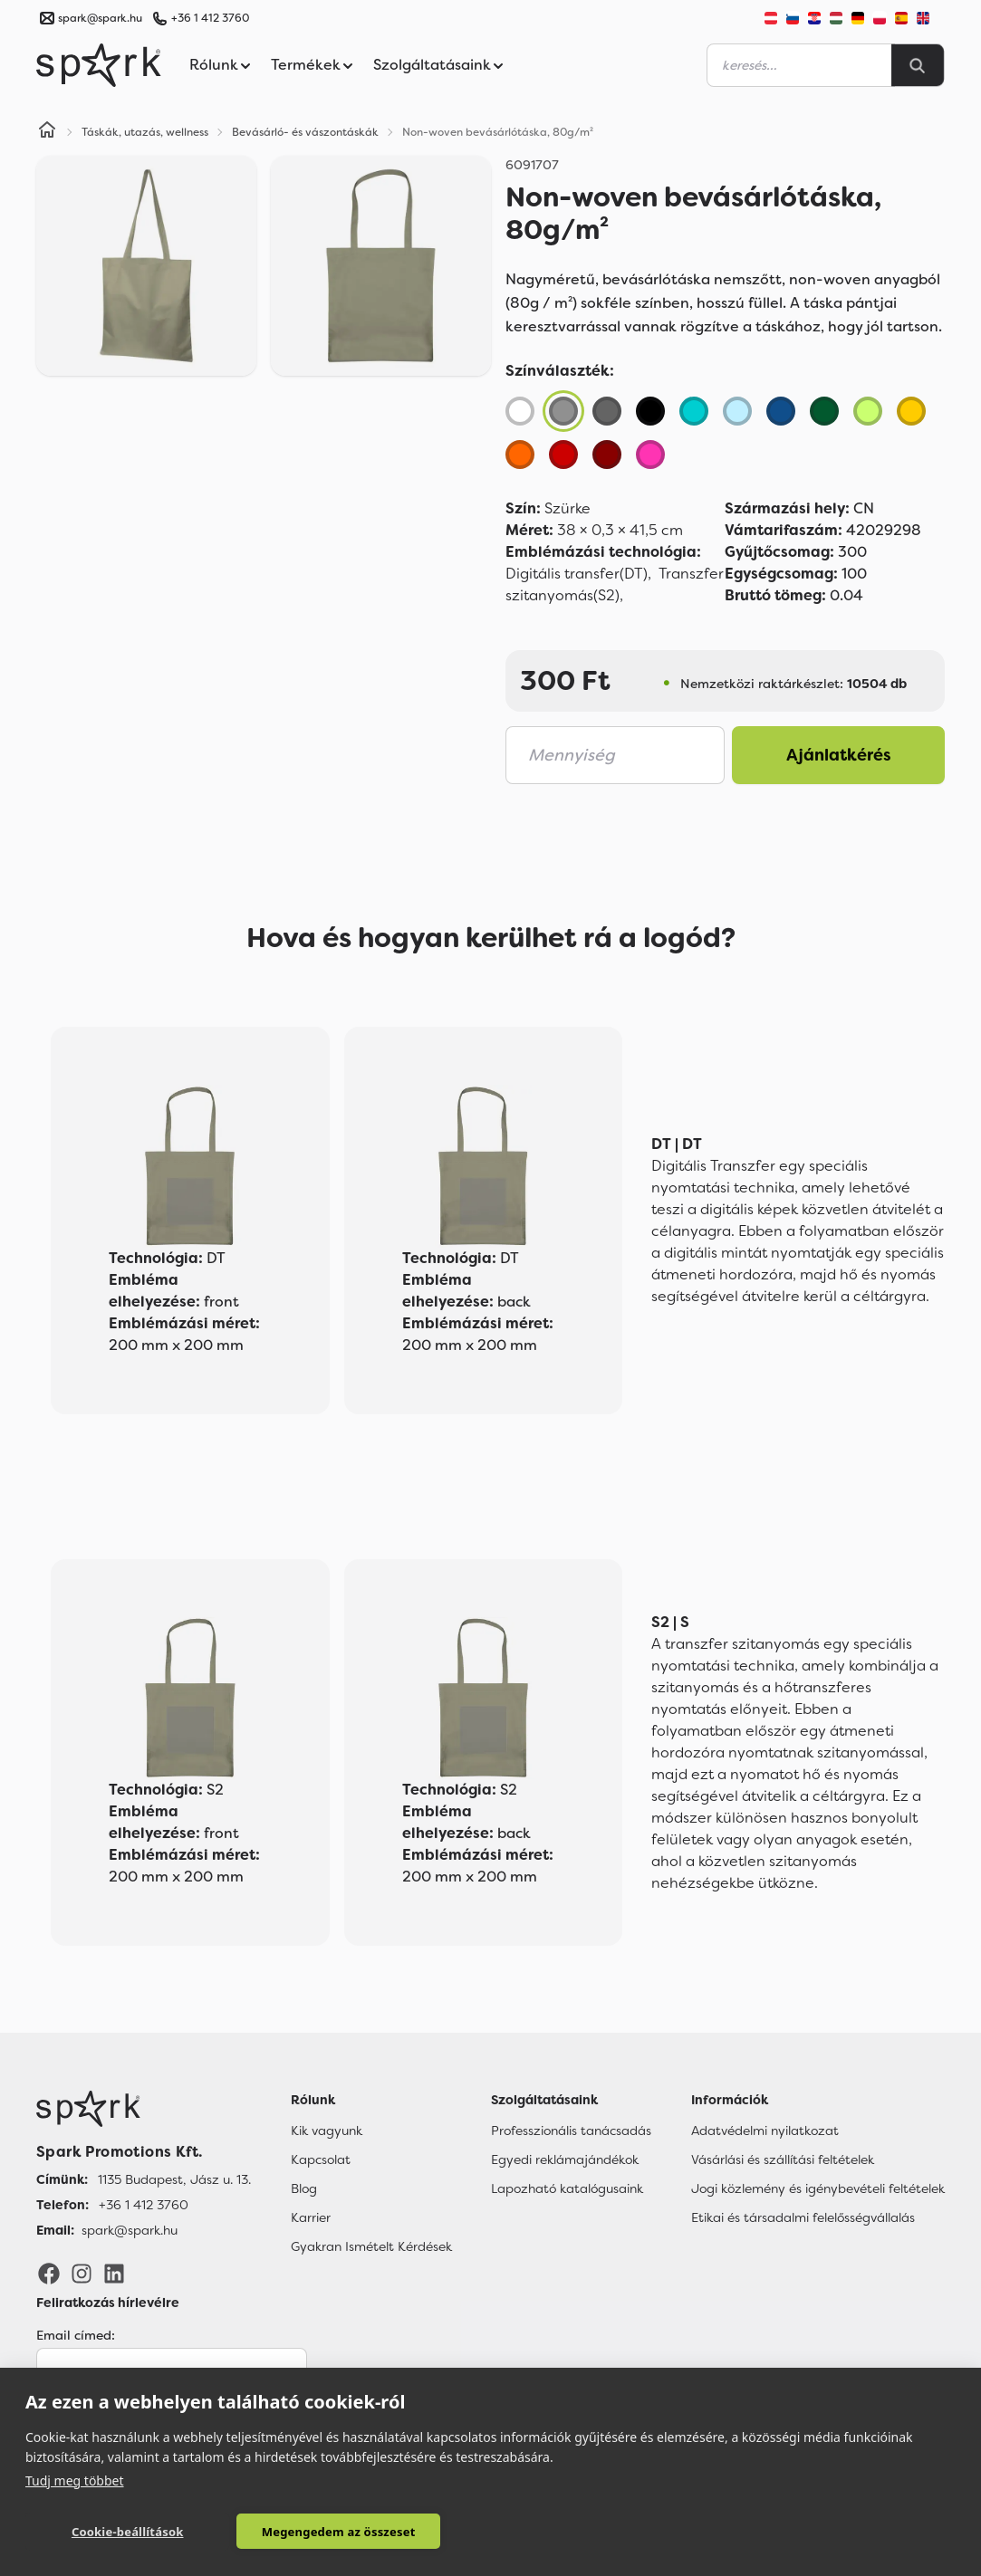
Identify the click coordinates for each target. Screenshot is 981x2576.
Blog (304, 2188)
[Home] (47, 132)
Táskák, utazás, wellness (145, 132)
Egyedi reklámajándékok (565, 2159)
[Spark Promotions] (98, 65)
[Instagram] (81, 2273)
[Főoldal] (143, 2109)
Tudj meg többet (74, 2479)
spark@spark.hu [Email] (130, 2230)
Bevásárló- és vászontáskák (305, 132)
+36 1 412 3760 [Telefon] (143, 2205)
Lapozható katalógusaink (567, 2188)
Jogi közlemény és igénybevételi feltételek (818, 2188)
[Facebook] (49, 2273)
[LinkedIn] (114, 2273)
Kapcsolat (321, 2159)
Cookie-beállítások (117, 2531)
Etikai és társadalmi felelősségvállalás (803, 2217)
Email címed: (75, 2335)
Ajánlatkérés (838, 755)
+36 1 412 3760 (210, 18)
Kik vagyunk (326, 2130)
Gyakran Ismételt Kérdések (371, 2246)
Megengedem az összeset (305, 2531)
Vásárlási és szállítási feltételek (782, 2159)
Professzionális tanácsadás (571, 2130)
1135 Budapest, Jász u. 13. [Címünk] (174, 2179)
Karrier (311, 2217)
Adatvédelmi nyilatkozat (765, 2130)
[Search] (917, 65)
